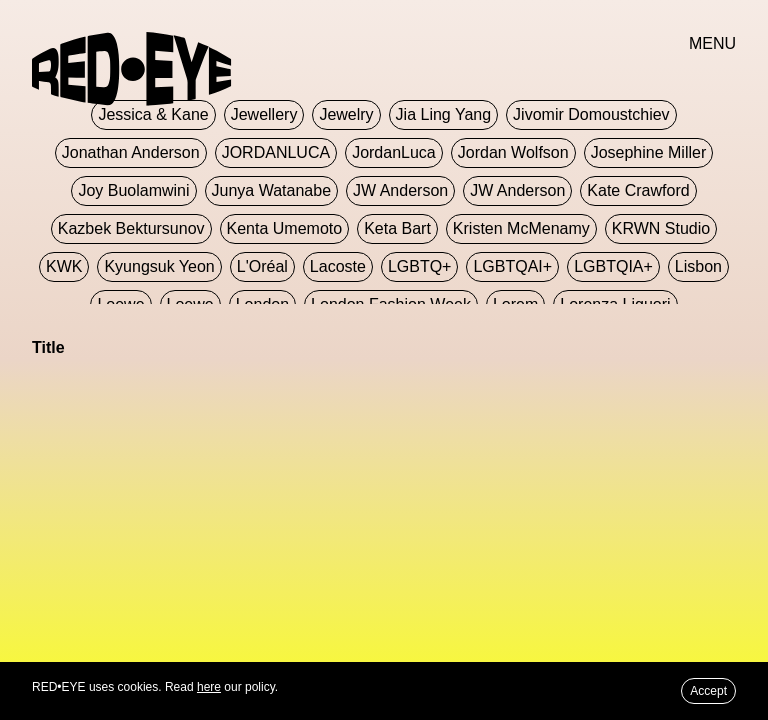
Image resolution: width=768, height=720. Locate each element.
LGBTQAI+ (512, 266)
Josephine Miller (649, 152)
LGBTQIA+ (613, 266)
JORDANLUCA (276, 152)
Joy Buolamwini (133, 190)
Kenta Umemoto (285, 228)
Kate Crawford (638, 190)
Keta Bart (397, 228)
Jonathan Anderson (131, 152)
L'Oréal (262, 266)
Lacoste (338, 266)
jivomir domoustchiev (591, 114)
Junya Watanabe (271, 190)
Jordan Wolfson (513, 152)
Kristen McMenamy (521, 228)
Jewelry (346, 114)
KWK (64, 266)
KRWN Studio (661, 228)
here (209, 687)
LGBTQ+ (420, 266)
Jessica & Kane (153, 114)
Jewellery (264, 114)
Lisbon (698, 266)
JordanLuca (394, 152)
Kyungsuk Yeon (159, 266)
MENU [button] (712, 43)
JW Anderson (400, 190)
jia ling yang (443, 114)
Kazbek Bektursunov (131, 228)
